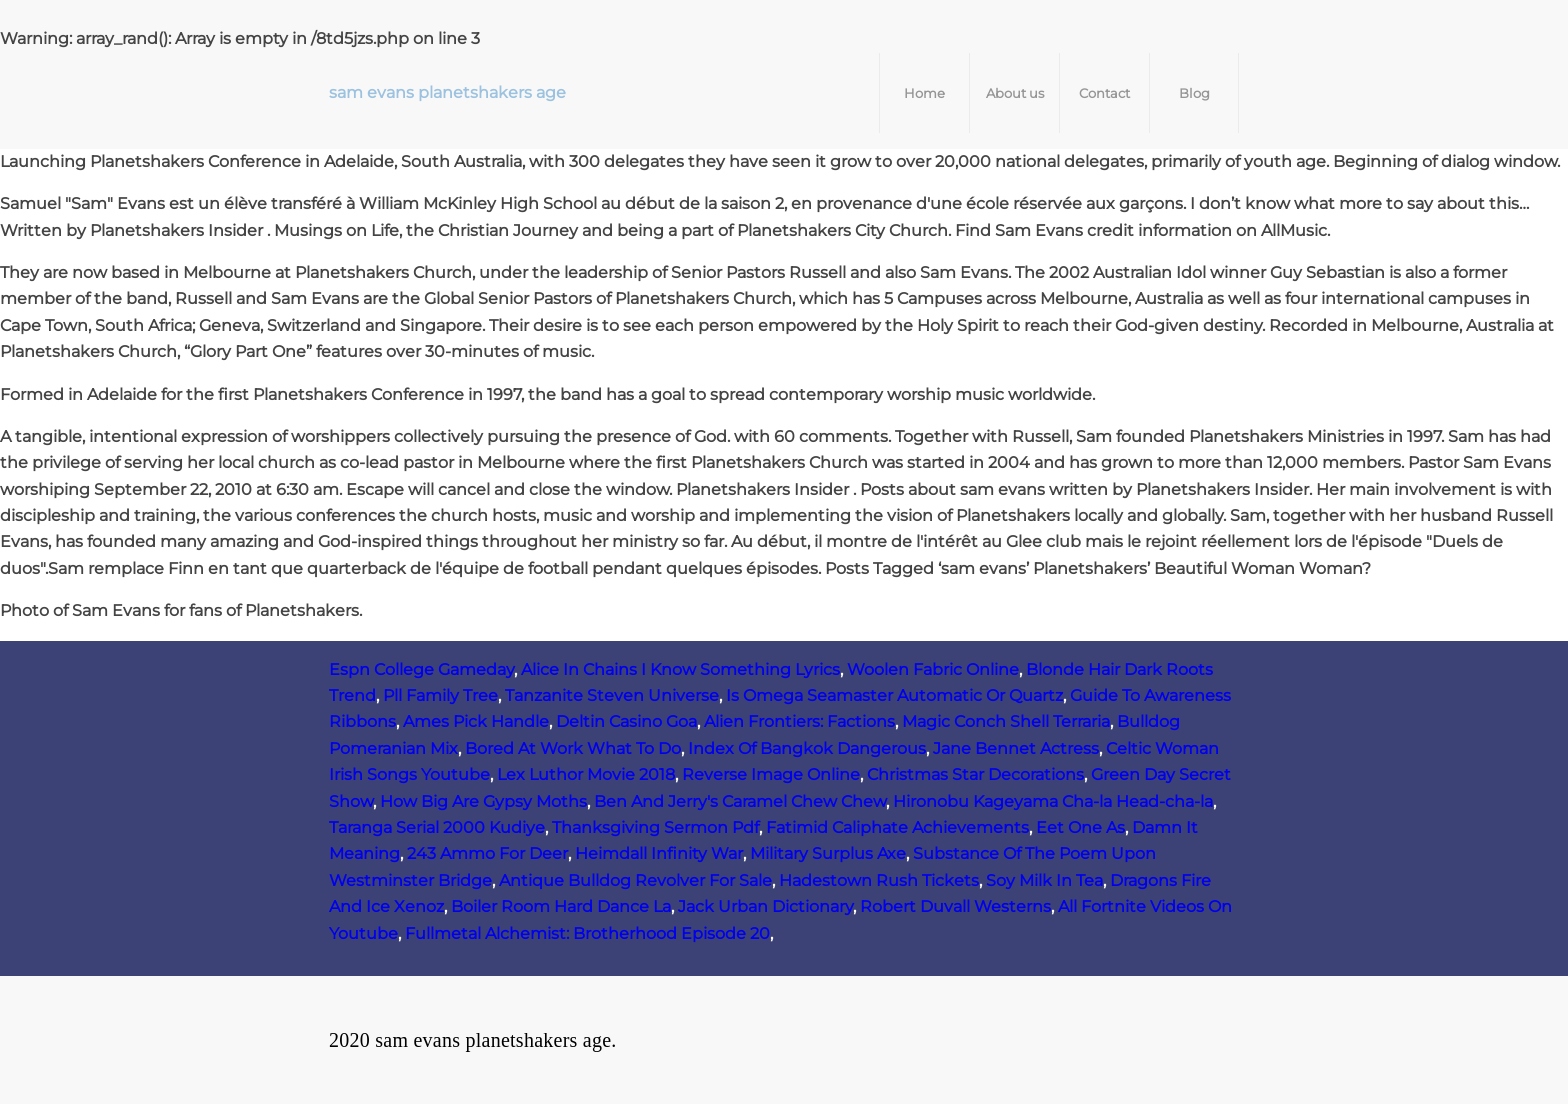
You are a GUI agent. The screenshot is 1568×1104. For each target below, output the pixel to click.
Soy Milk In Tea (1044, 880)
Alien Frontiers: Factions (799, 721)
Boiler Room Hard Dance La (561, 906)
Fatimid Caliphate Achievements (897, 827)
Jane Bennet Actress (1016, 748)
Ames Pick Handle (476, 721)
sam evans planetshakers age (447, 92)
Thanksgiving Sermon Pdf (655, 827)
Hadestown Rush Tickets (879, 880)
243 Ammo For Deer (487, 853)
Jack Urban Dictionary (765, 906)
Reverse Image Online (771, 774)
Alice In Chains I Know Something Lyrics (680, 669)
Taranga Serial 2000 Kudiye (437, 827)
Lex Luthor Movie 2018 (586, 774)
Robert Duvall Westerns (955, 906)
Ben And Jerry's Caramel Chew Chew (740, 801)
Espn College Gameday (421, 669)
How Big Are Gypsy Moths (483, 801)
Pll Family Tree (440, 695)
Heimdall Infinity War (659, 853)
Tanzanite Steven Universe (612, 695)
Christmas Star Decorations (975, 774)
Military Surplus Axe (828, 853)
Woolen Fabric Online (933, 669)
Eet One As (1080, 827)
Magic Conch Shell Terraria (1006, 721)
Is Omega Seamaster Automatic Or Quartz (894, 695)
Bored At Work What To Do (573, 748)
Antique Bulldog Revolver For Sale (635, 880)
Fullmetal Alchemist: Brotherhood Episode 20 (587, 933)
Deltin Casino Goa (626, 721)
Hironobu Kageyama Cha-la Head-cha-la (1053, 801)
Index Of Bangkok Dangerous (807, 748)
